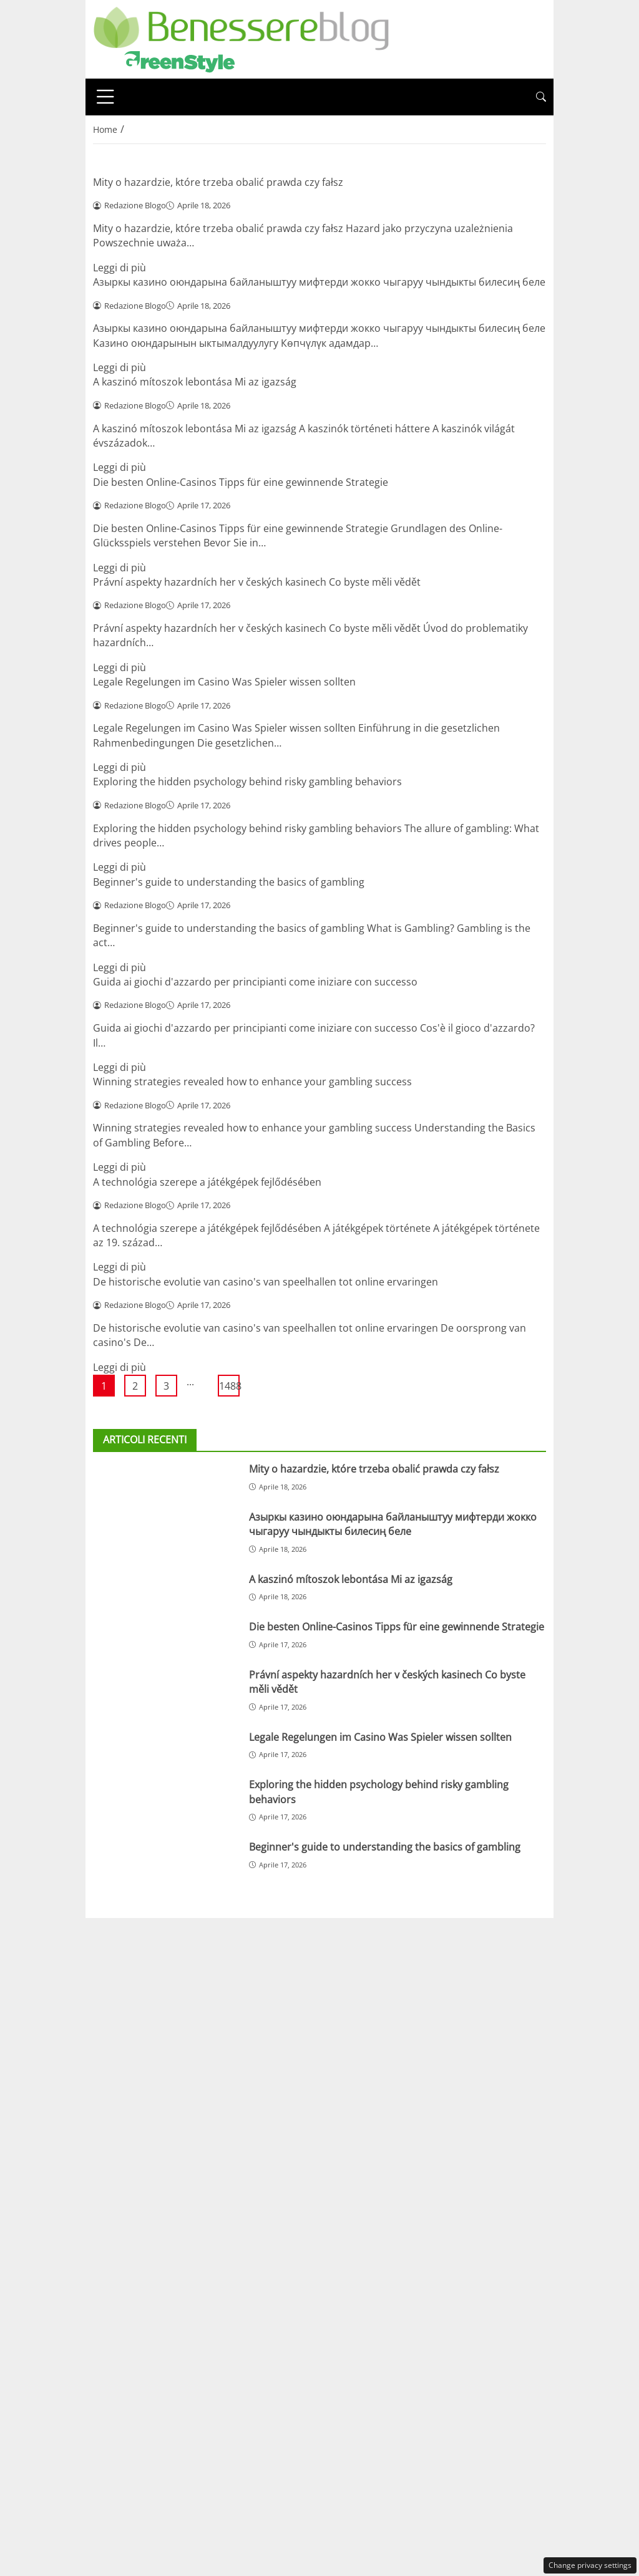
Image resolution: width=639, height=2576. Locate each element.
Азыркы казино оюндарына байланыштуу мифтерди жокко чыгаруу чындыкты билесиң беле (319, 282)
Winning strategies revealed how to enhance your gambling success (252, 1081)
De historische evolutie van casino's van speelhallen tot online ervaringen (265, 1282)
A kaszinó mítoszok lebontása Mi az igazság (194, 382)
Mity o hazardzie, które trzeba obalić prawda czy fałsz (218, 182)
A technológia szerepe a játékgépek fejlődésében (207, 1182)
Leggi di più (119, 267)
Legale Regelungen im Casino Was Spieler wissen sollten (224, 682)
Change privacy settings (590, 2565)
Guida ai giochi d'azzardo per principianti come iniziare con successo (255, 982)
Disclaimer (313, 1930)
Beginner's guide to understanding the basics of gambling (228, 882)
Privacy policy (389, 1930)
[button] (541, 97)
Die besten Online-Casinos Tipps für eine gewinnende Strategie (240, 482)
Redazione (243, 1930)
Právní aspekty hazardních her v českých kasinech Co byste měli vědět (257, 582)
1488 (229, 1386)
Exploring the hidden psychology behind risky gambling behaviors (247, 781)
